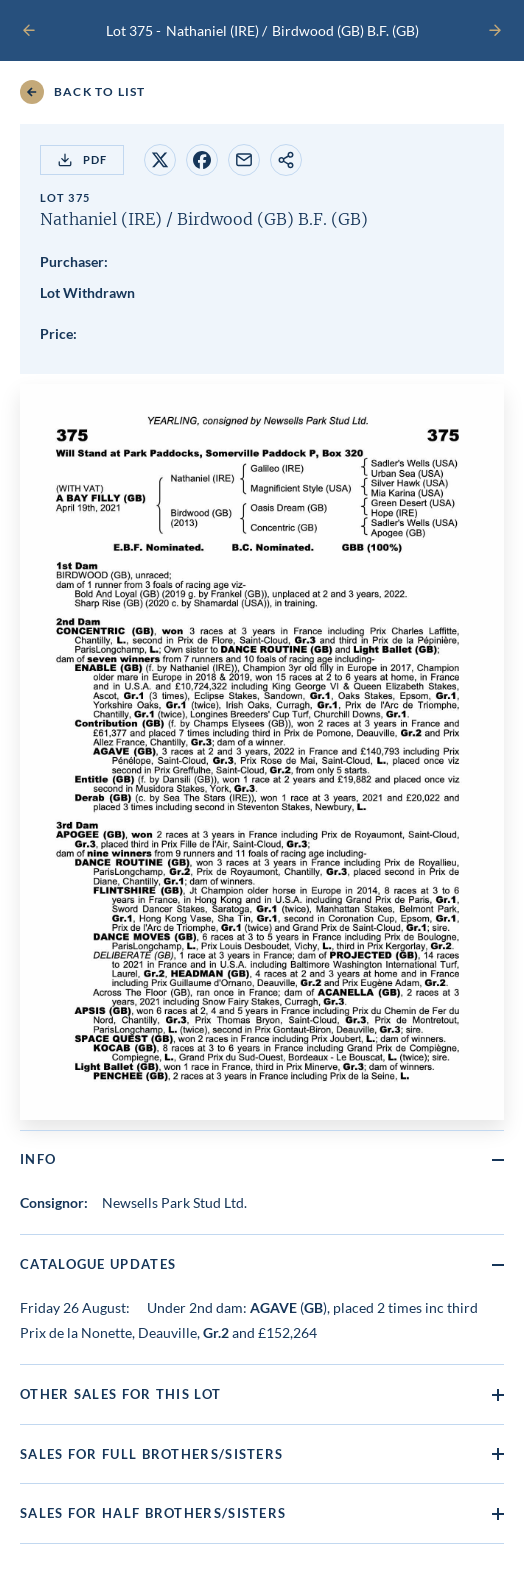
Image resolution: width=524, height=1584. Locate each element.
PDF (82, 160)
